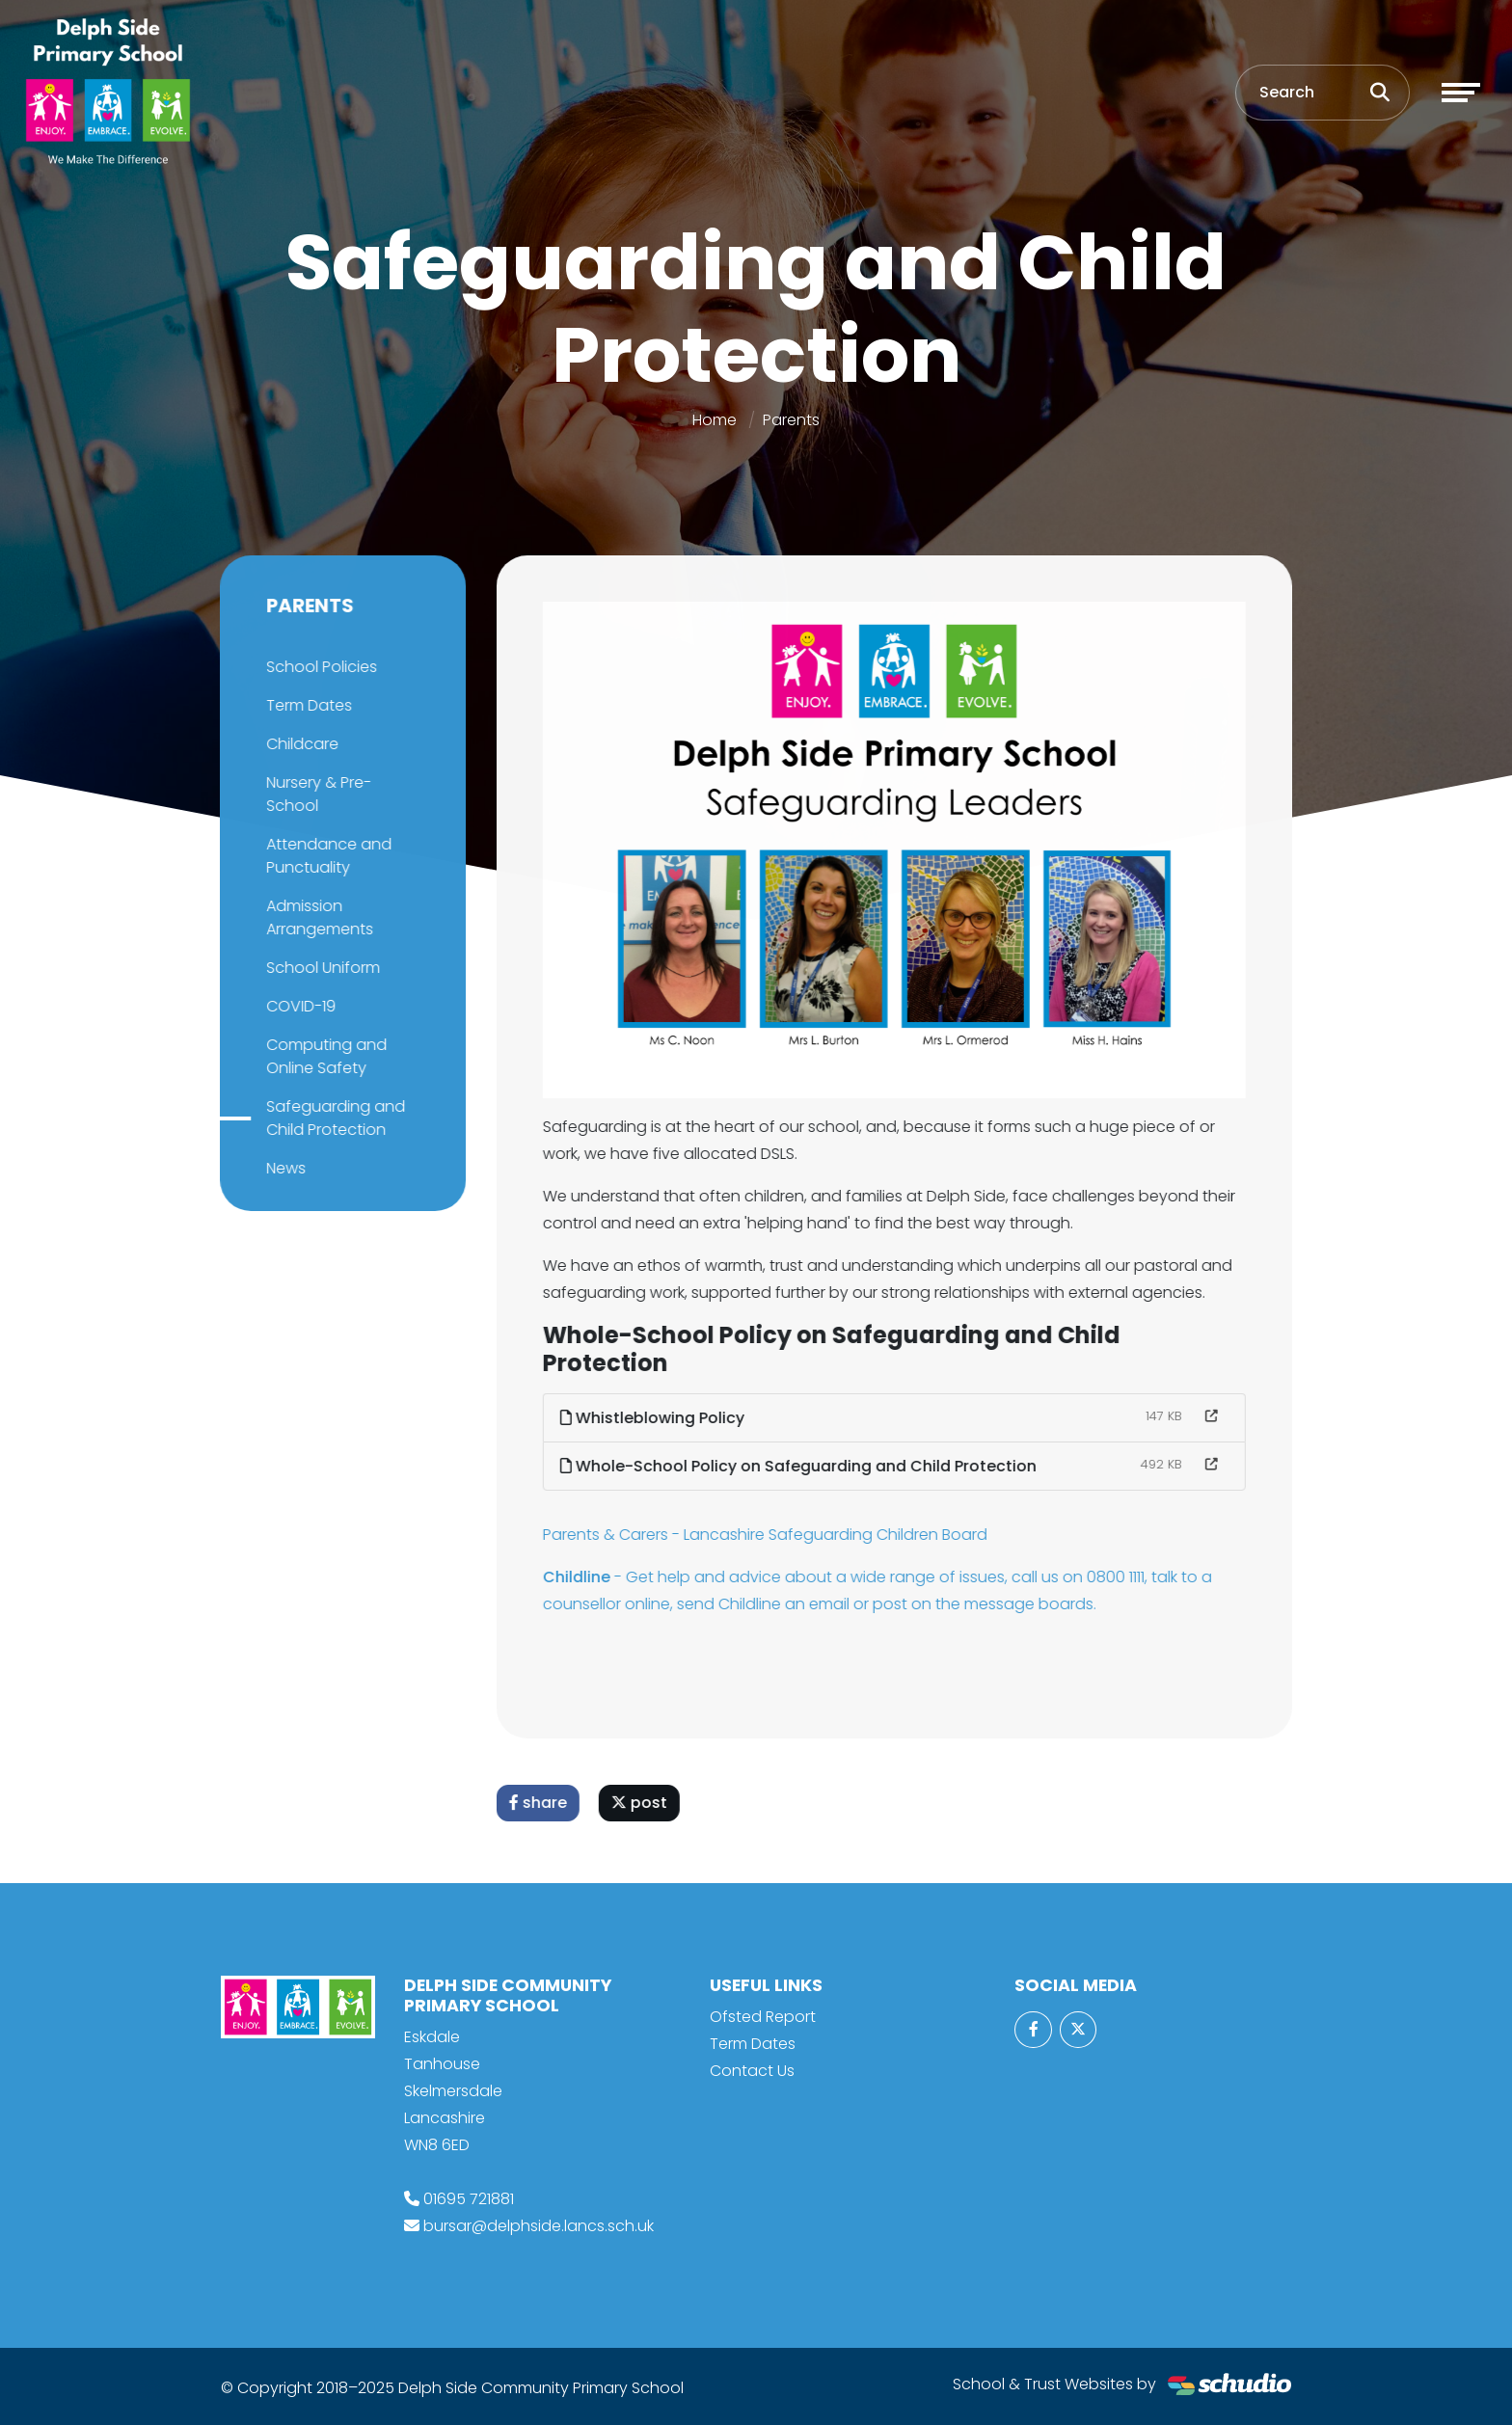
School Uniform (320, 968)
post (642, 1803)
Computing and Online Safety (323, 1056)
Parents (791, 420)
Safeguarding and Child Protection (332, 1118)
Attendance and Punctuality (326, 855)
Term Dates (306, 705)
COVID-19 (298, 1006)
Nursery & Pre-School (315, 794)
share (541, 1803)
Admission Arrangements (316, 917)
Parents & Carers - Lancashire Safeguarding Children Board (768, 1534)
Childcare (299, 744)
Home (714, 420)
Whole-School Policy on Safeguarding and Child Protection (801, 1466)
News (283, 1168)
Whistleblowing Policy (655, 1418)
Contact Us (752, 2071)
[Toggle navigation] (1461, 92)
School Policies (318, 667)
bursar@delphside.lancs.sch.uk (538, 2226)
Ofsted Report (763, 2017)
